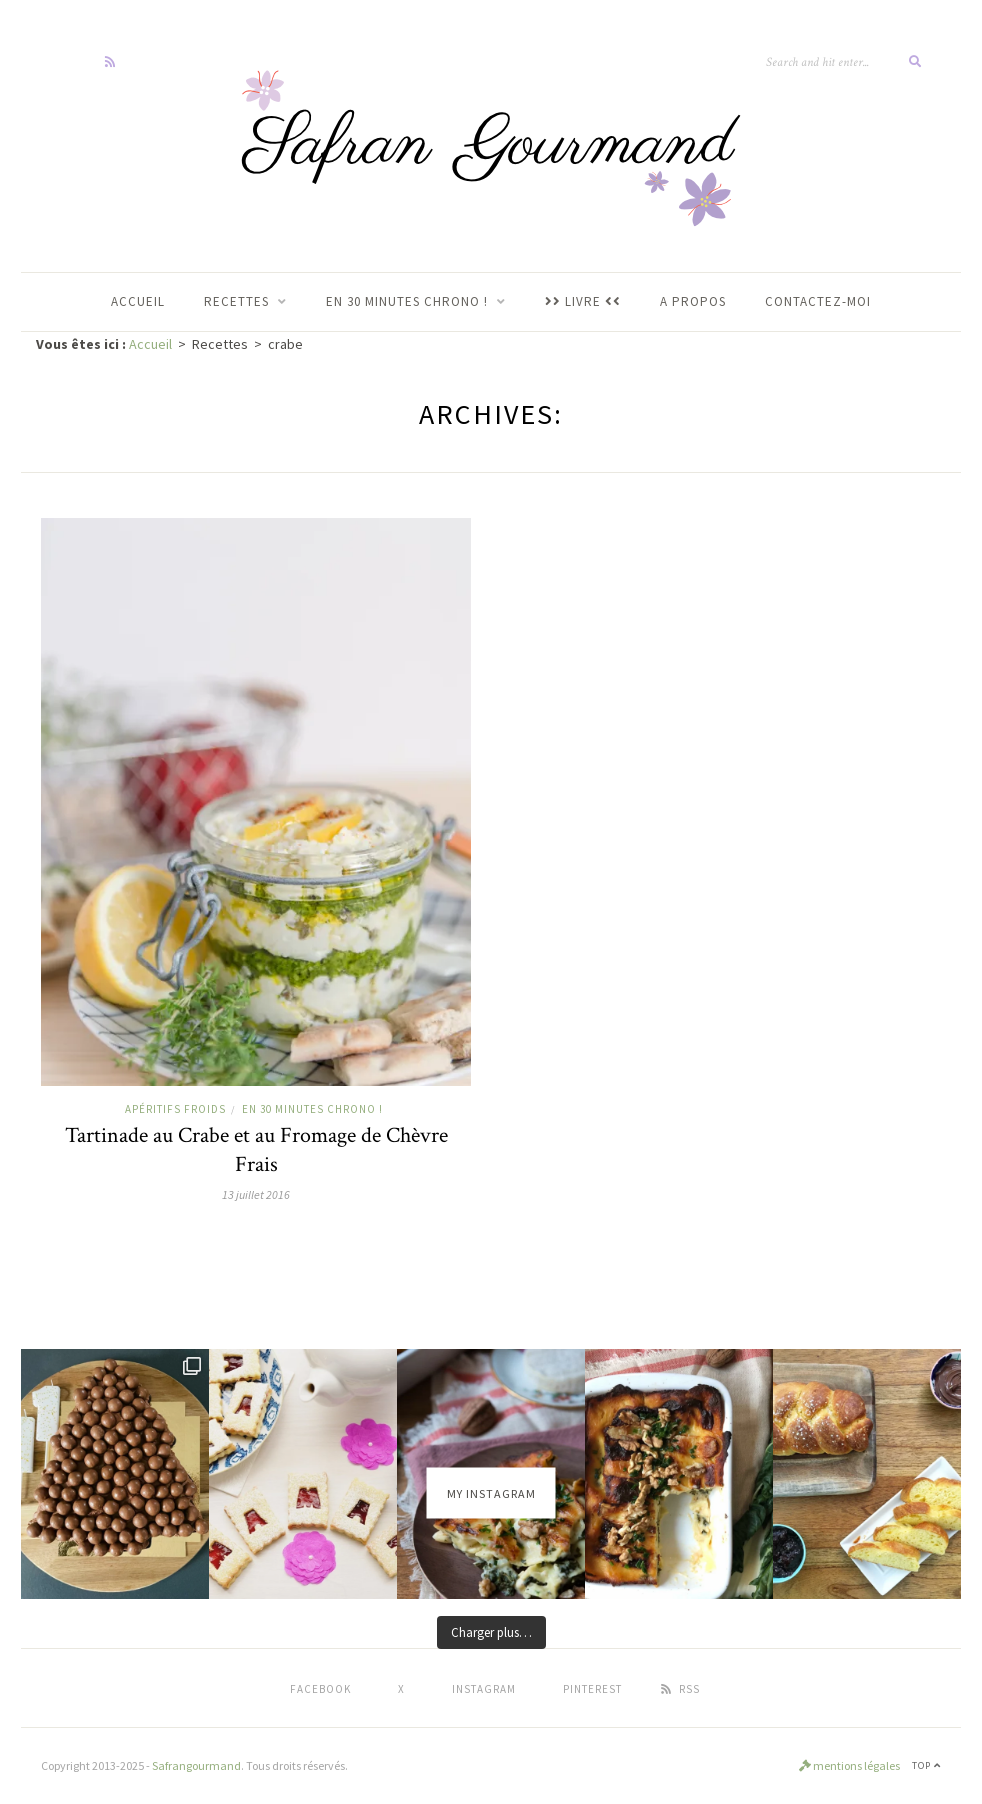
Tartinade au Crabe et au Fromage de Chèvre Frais (256, 1150)
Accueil (150, 344)
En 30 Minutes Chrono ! (407, 301)
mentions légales (849, 1765)
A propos (693, 301)
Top (926, 1765)
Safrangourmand (196, 1765)
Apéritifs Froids (175, 1109)
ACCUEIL (138, 301)
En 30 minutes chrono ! (312, 1109)
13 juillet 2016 (256, 1194)
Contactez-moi (818, 301)
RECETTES (236, 301)
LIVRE (583, 301)
